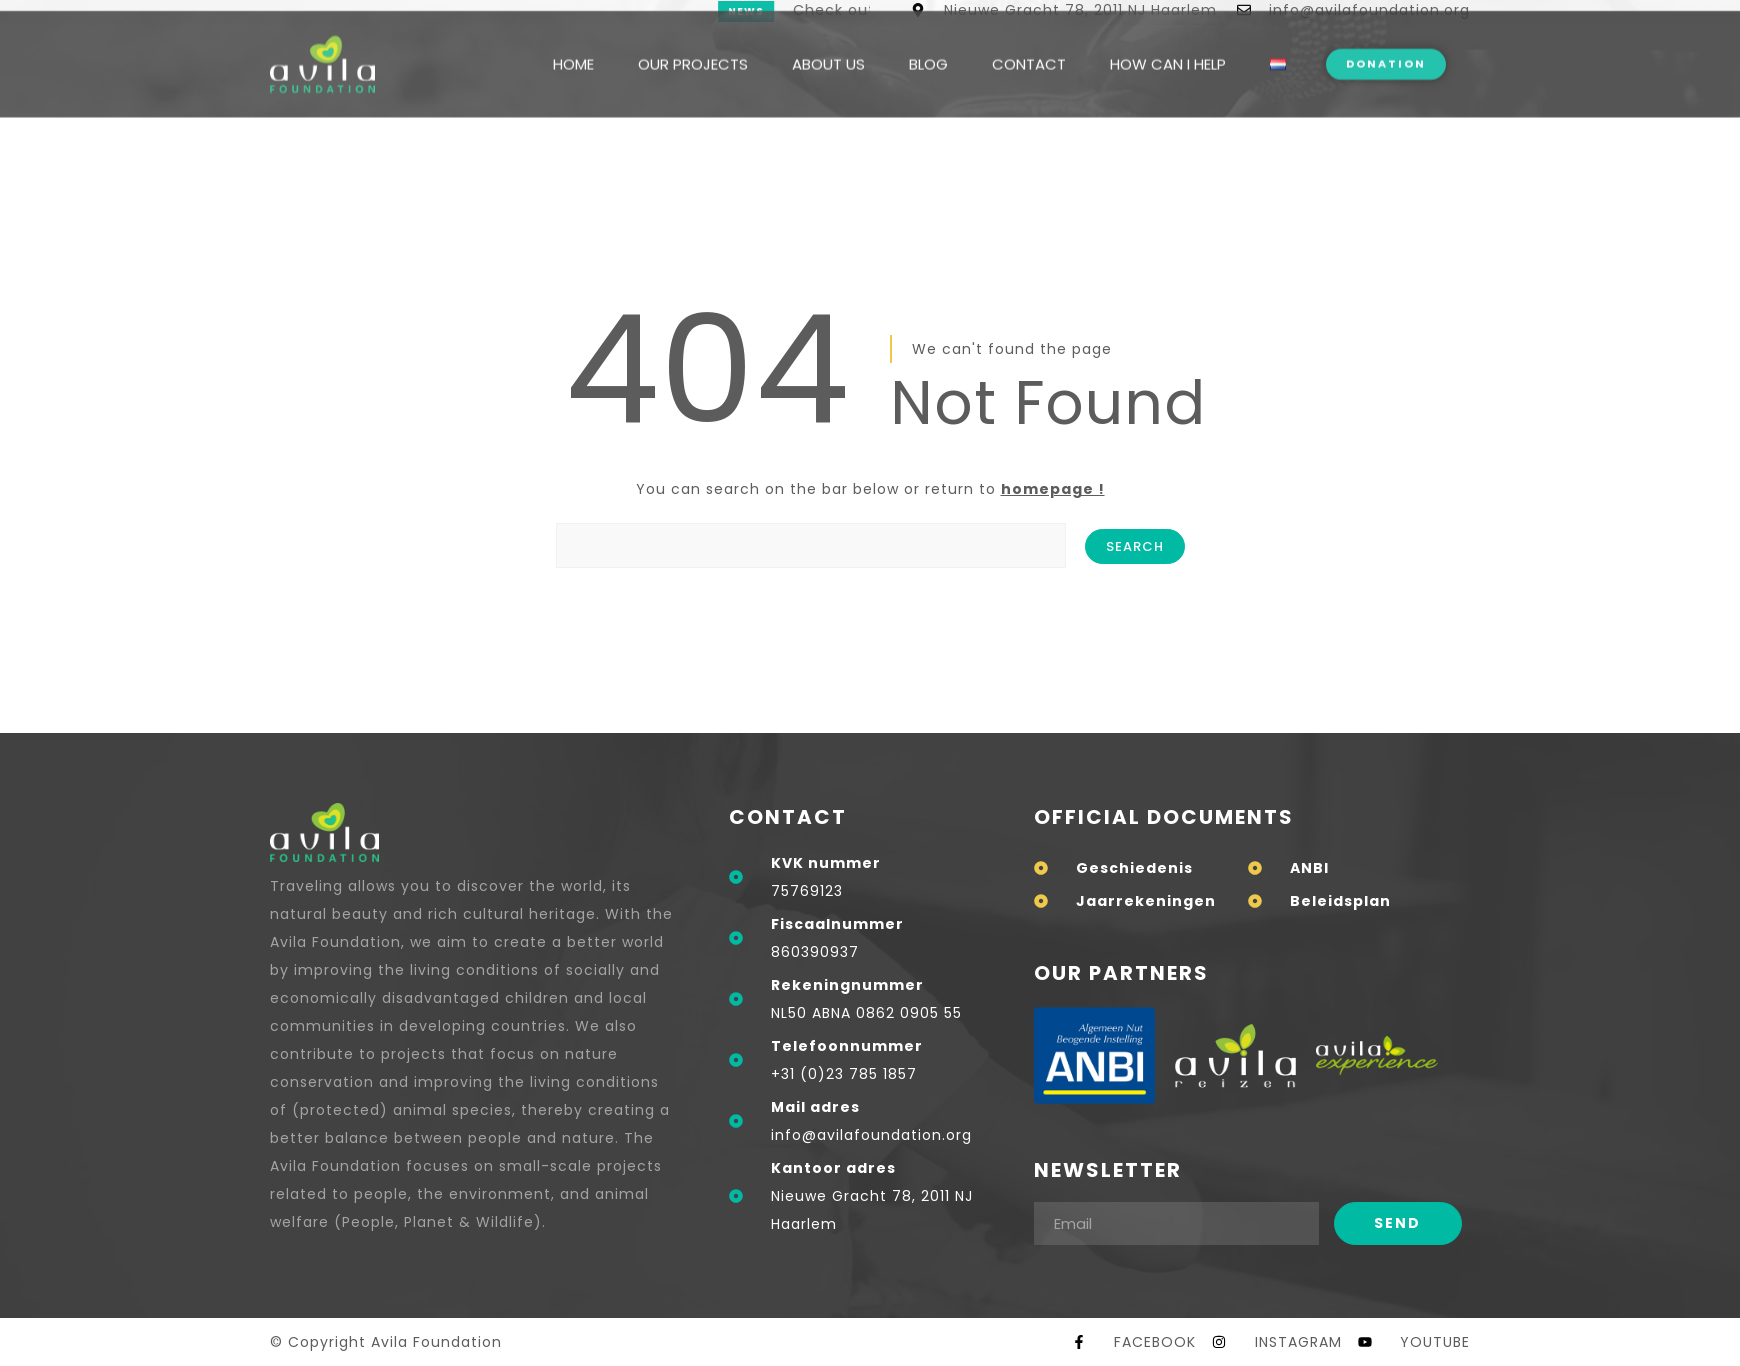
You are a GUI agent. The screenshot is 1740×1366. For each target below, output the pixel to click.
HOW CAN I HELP (1168, 42)
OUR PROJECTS (693, 42)
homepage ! (1053, 489)
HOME (573, 42)
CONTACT (1029, 42)
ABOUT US (828, 42)
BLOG (928, 42)
